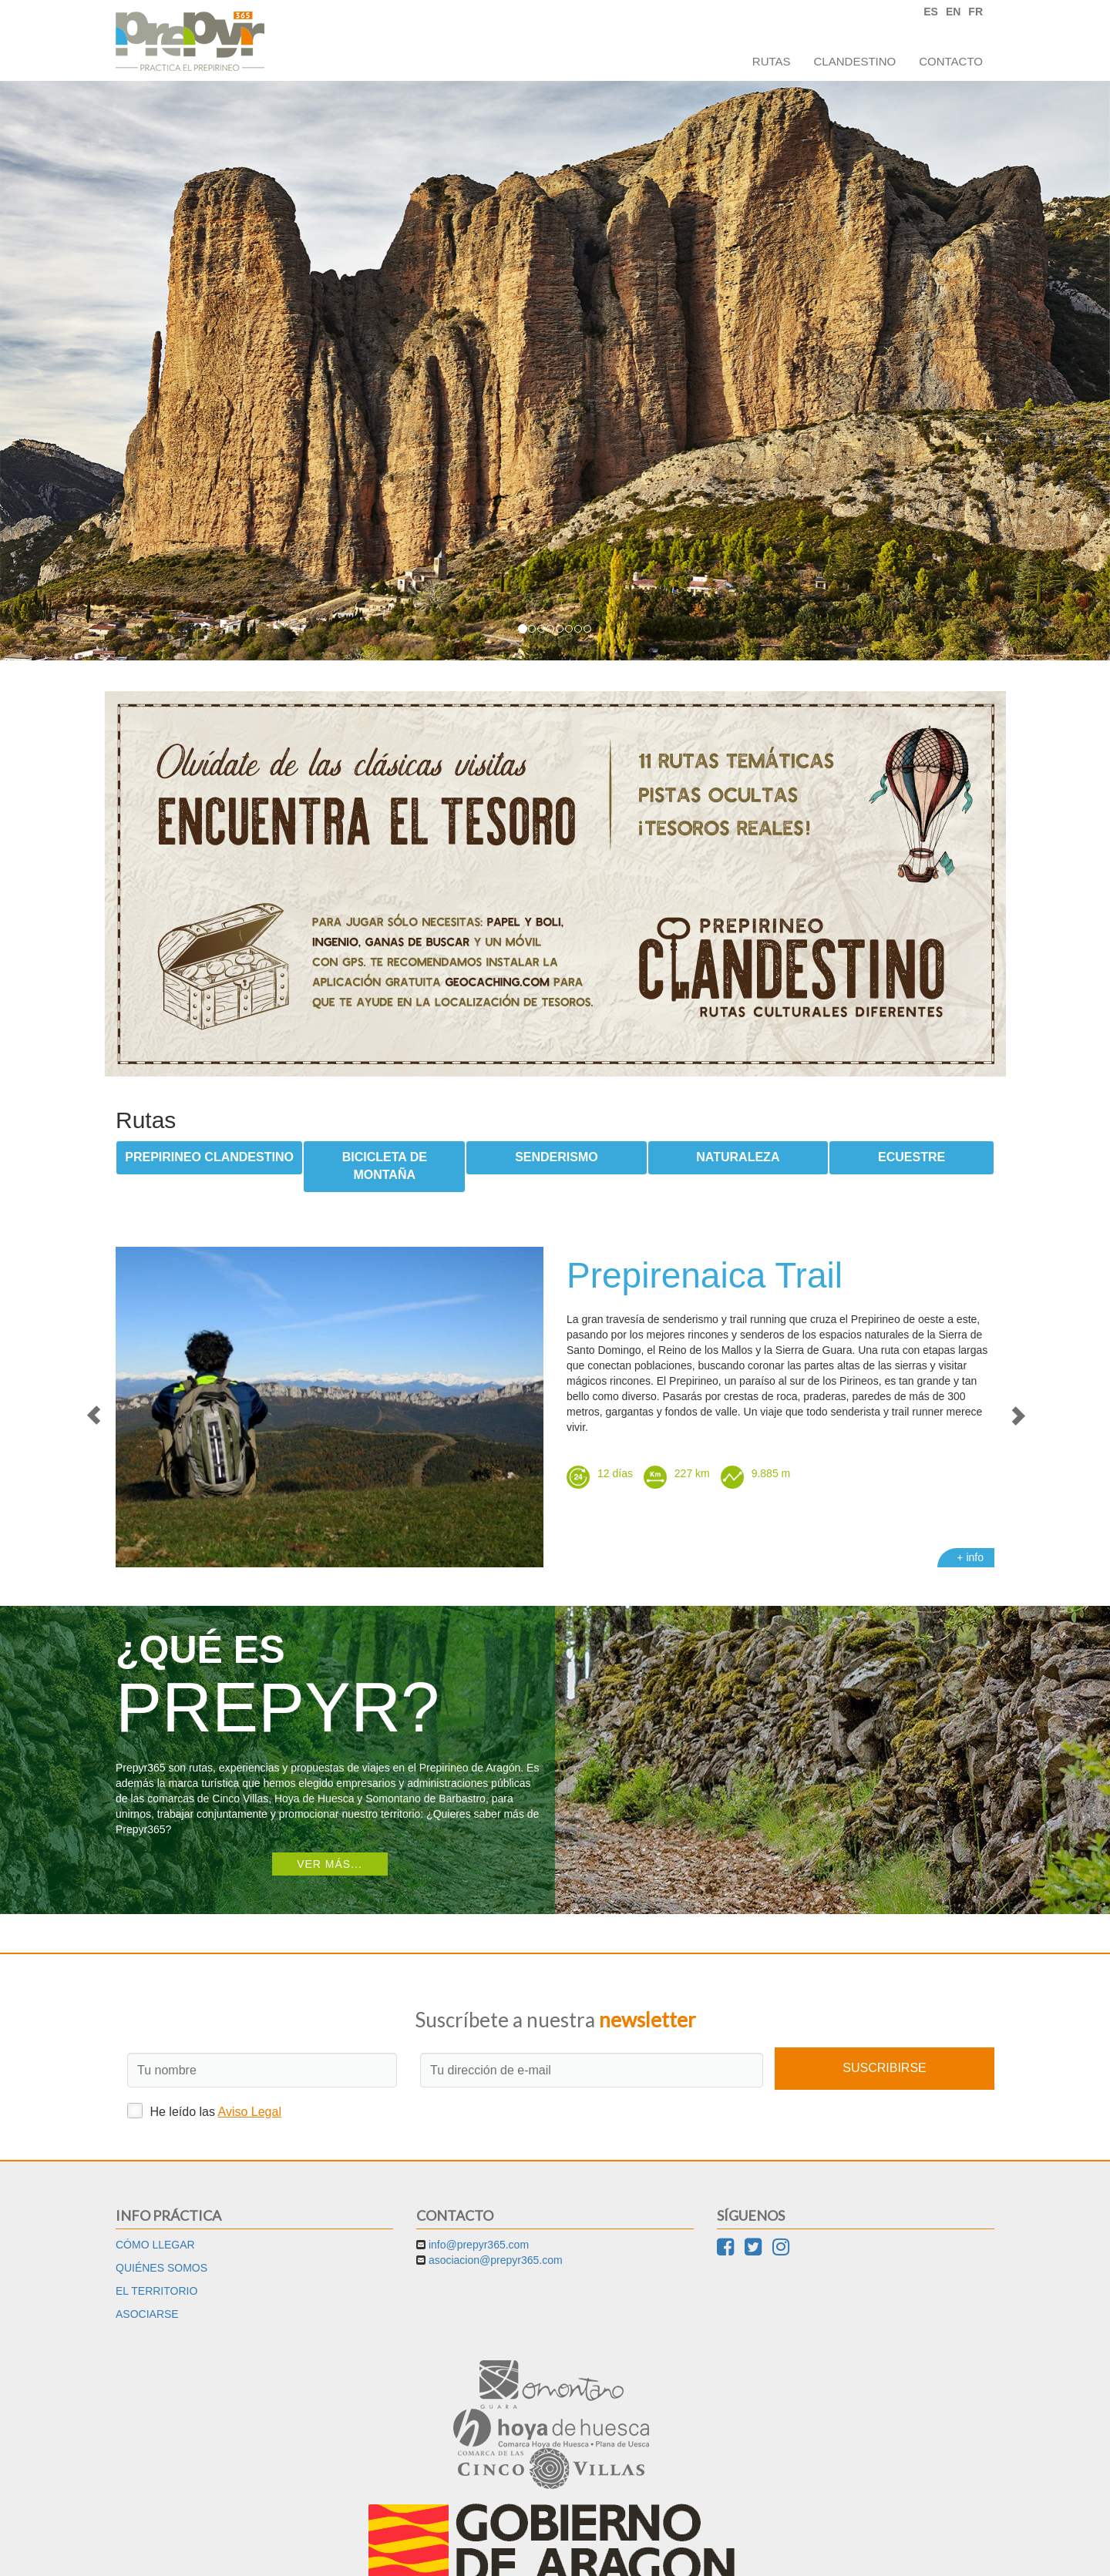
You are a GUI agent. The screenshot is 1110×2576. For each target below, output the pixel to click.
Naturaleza (737, 1157)
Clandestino (855, 61)
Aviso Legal (249, 2111)
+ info (970, 1557)
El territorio (156, 2291)
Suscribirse (884, 2067)
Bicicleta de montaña (384, 1165)
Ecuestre (911, 1157)
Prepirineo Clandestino (209, 1157)
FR (975, 11)
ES (930, 11)
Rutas (771, 61)
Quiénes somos (161, 2268)
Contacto (951, 61)
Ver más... (329, 1864)
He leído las (204, 2110)
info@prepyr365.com (479, 2244)
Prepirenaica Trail (705, 1275)
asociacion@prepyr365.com (496, 2260)
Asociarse (147, 2314)
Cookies (587, 2553)
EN (953, 11)
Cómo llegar (155, 2244)
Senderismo (556, 1157)
